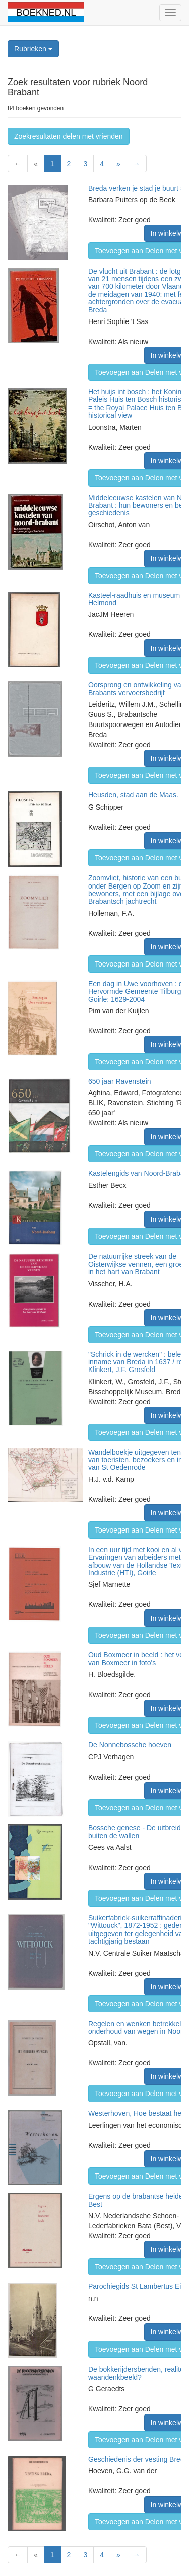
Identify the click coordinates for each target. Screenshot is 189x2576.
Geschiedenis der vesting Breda (138, 2459)
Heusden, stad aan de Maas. (133, 795)
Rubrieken (33, 49)
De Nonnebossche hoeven (129, 1745)
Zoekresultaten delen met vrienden (68, 136)
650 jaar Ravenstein (119, 1081)
